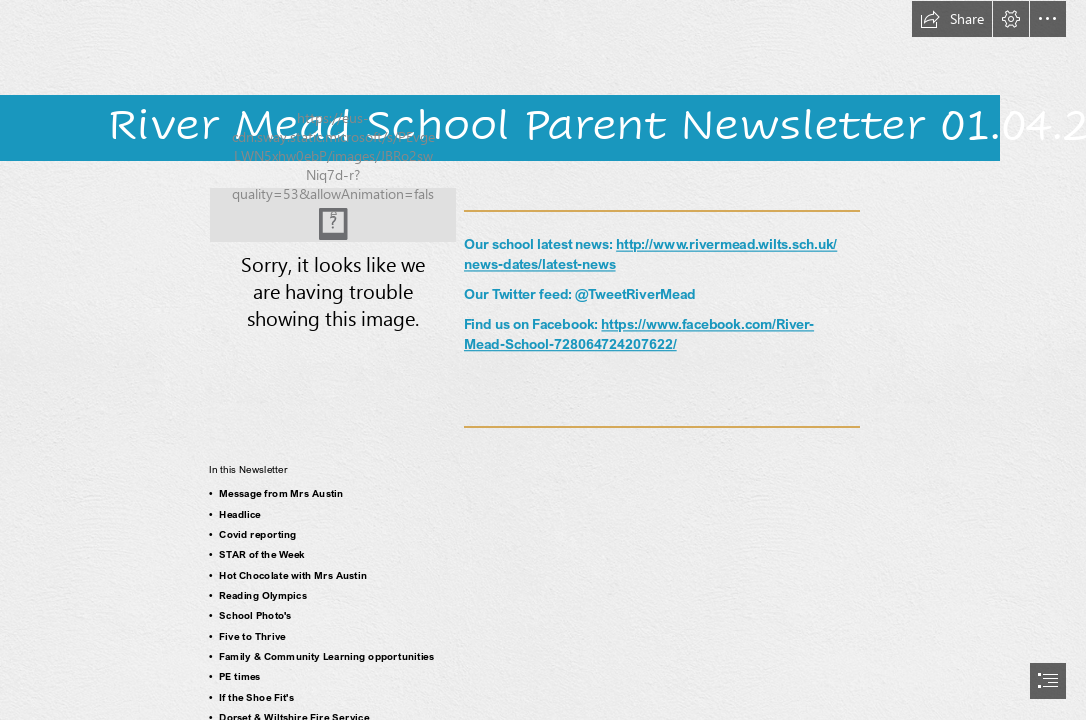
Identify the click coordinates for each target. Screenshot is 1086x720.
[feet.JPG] (333, 215)
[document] (543, 360)
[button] (952, 19)
